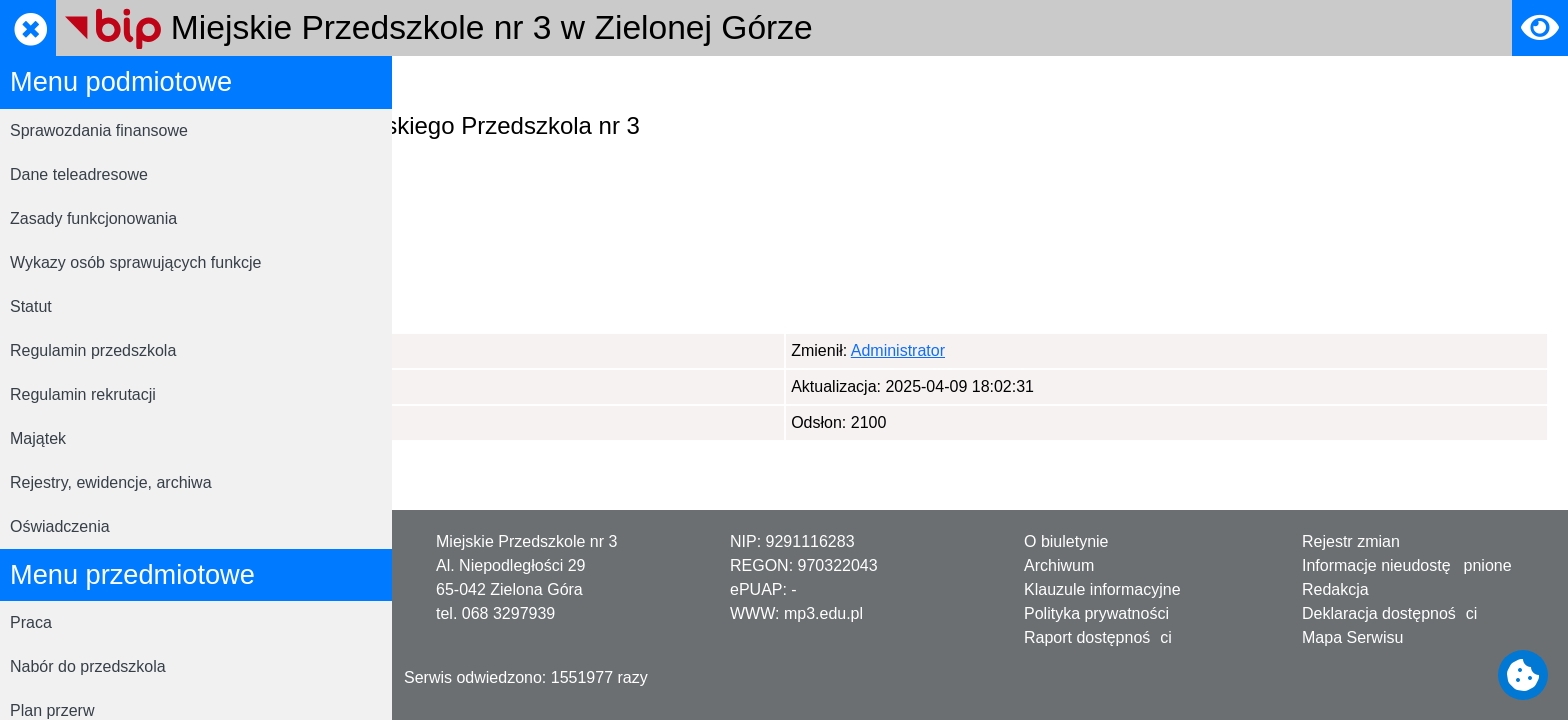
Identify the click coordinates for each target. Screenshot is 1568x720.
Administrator (511, 350)
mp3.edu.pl (823, 613)
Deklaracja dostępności (1389, 613)
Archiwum (1059, 565)
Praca (31, 622)
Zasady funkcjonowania (93, 218)
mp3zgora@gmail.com (541, 280)
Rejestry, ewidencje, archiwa (111, 482)
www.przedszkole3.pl (592, 256)
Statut (31, 306)
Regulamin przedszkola (93, 350)
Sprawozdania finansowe (99, 130)
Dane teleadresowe (79, 174)
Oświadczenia (60, 526)
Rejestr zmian (1351, 541)
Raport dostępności (1098, 637)
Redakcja (1335, 589)
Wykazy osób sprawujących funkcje (136, 262)
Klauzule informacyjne (1102, 589)
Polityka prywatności (1096, 613)
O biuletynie (1066, 541)
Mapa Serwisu (1352, 637)
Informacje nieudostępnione (1407, 565)
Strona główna (463, 83)
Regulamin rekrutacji (83, 394)
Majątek (38, 438)
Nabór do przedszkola (88, 666)
